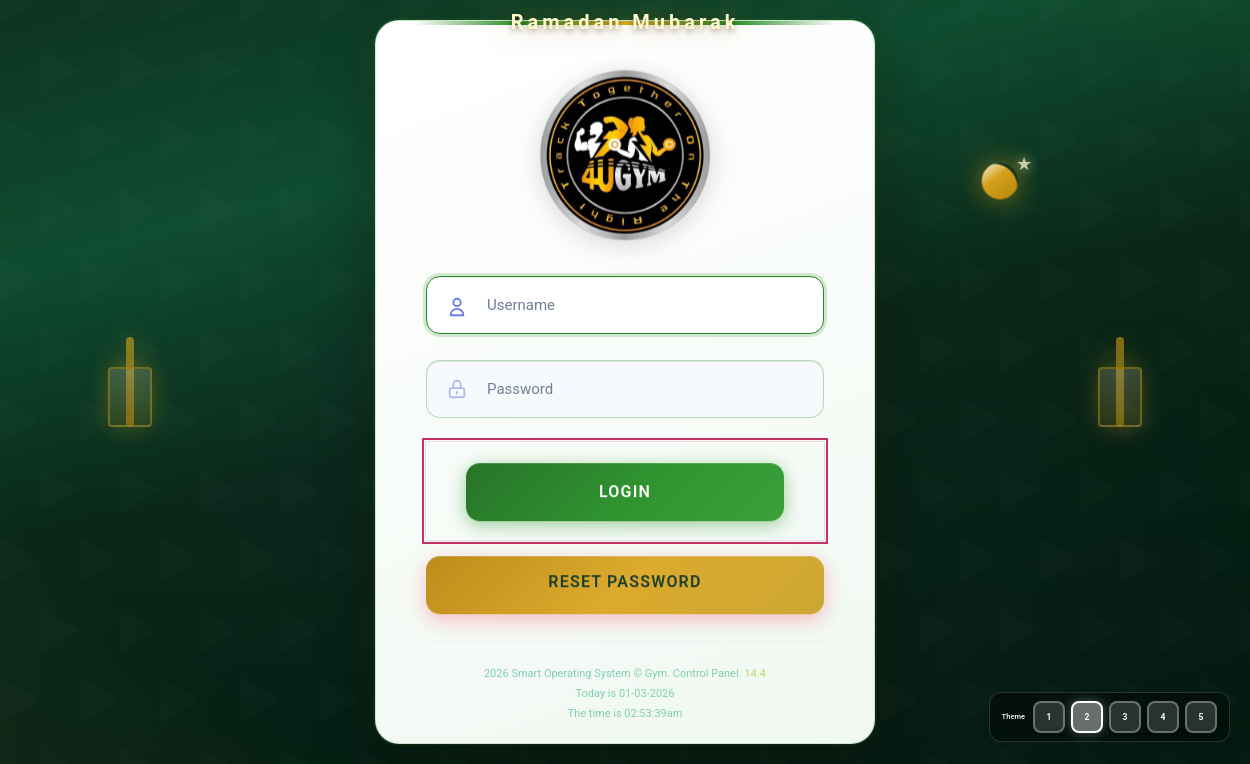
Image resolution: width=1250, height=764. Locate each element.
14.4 (755, 673)
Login (625, 499)
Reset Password (624, 590)
